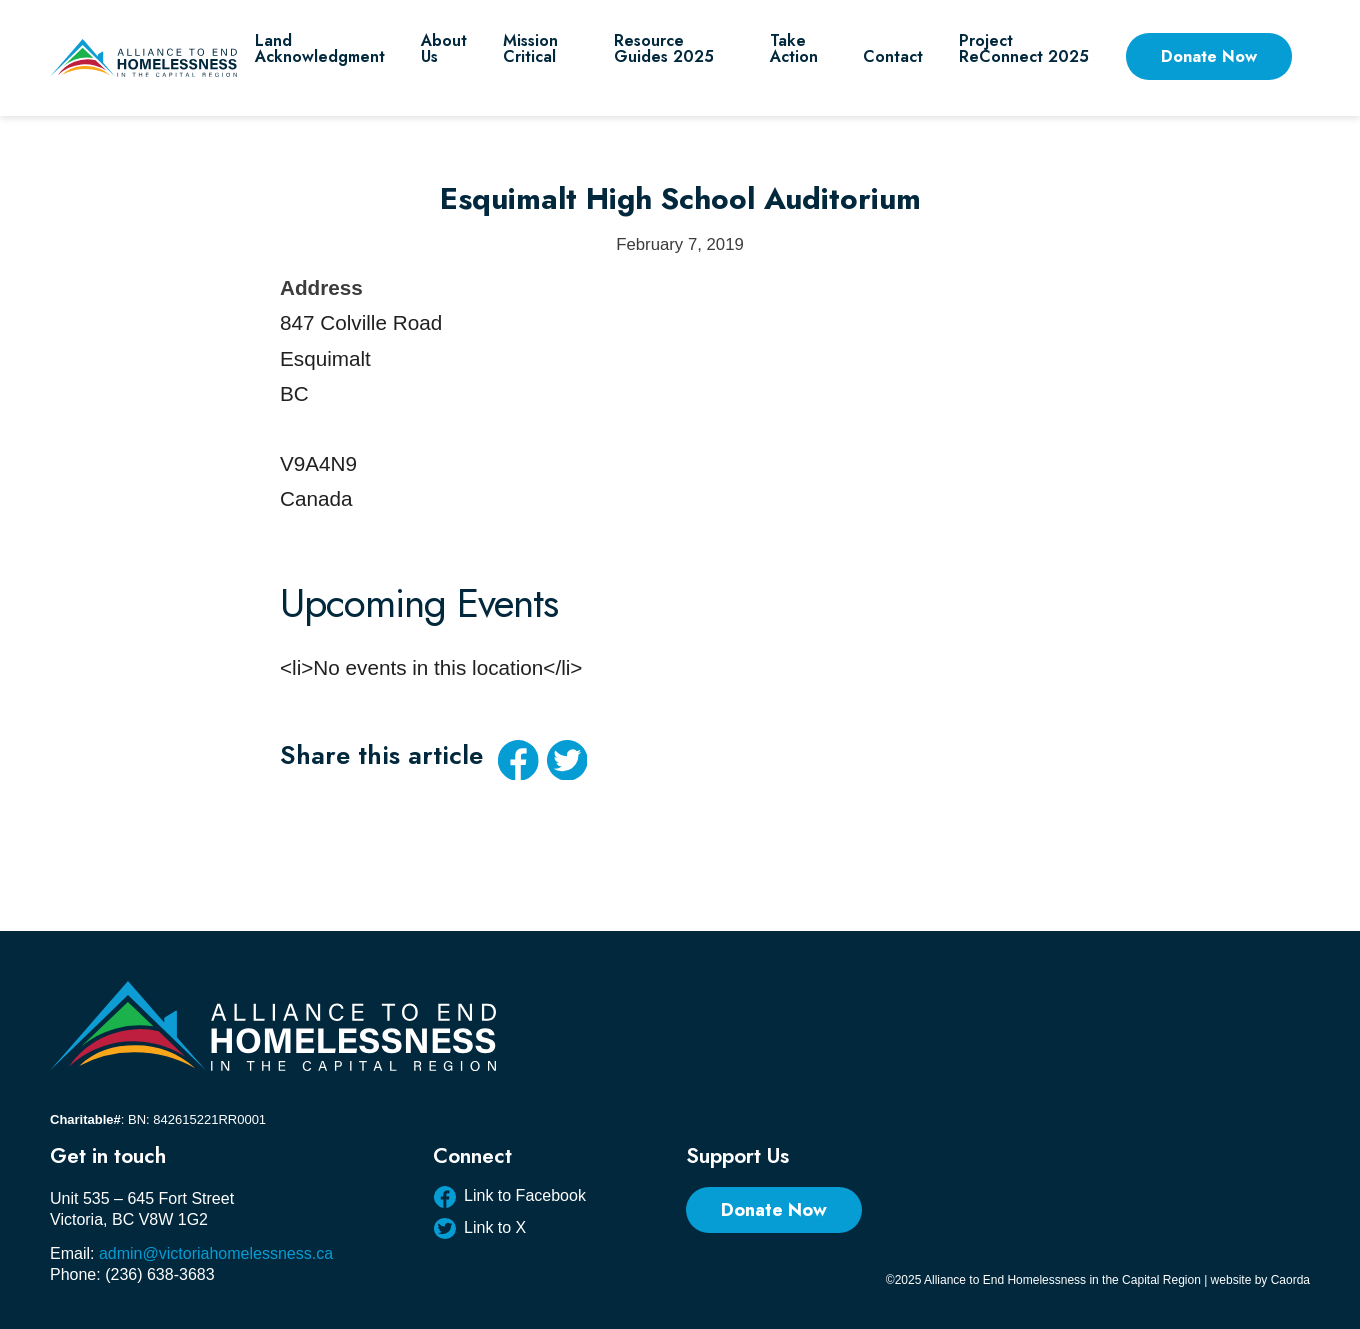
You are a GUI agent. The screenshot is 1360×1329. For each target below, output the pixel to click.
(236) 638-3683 (159, 1274)
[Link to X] (510, 1231)
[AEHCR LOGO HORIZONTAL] (143, 58)
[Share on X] (567, 760)
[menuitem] (320, 58)
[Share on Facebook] (518, 760)
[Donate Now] (774, 1210)
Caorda (1290, 1280)
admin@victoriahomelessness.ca (216, 1253)
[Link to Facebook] (510, 1199)
